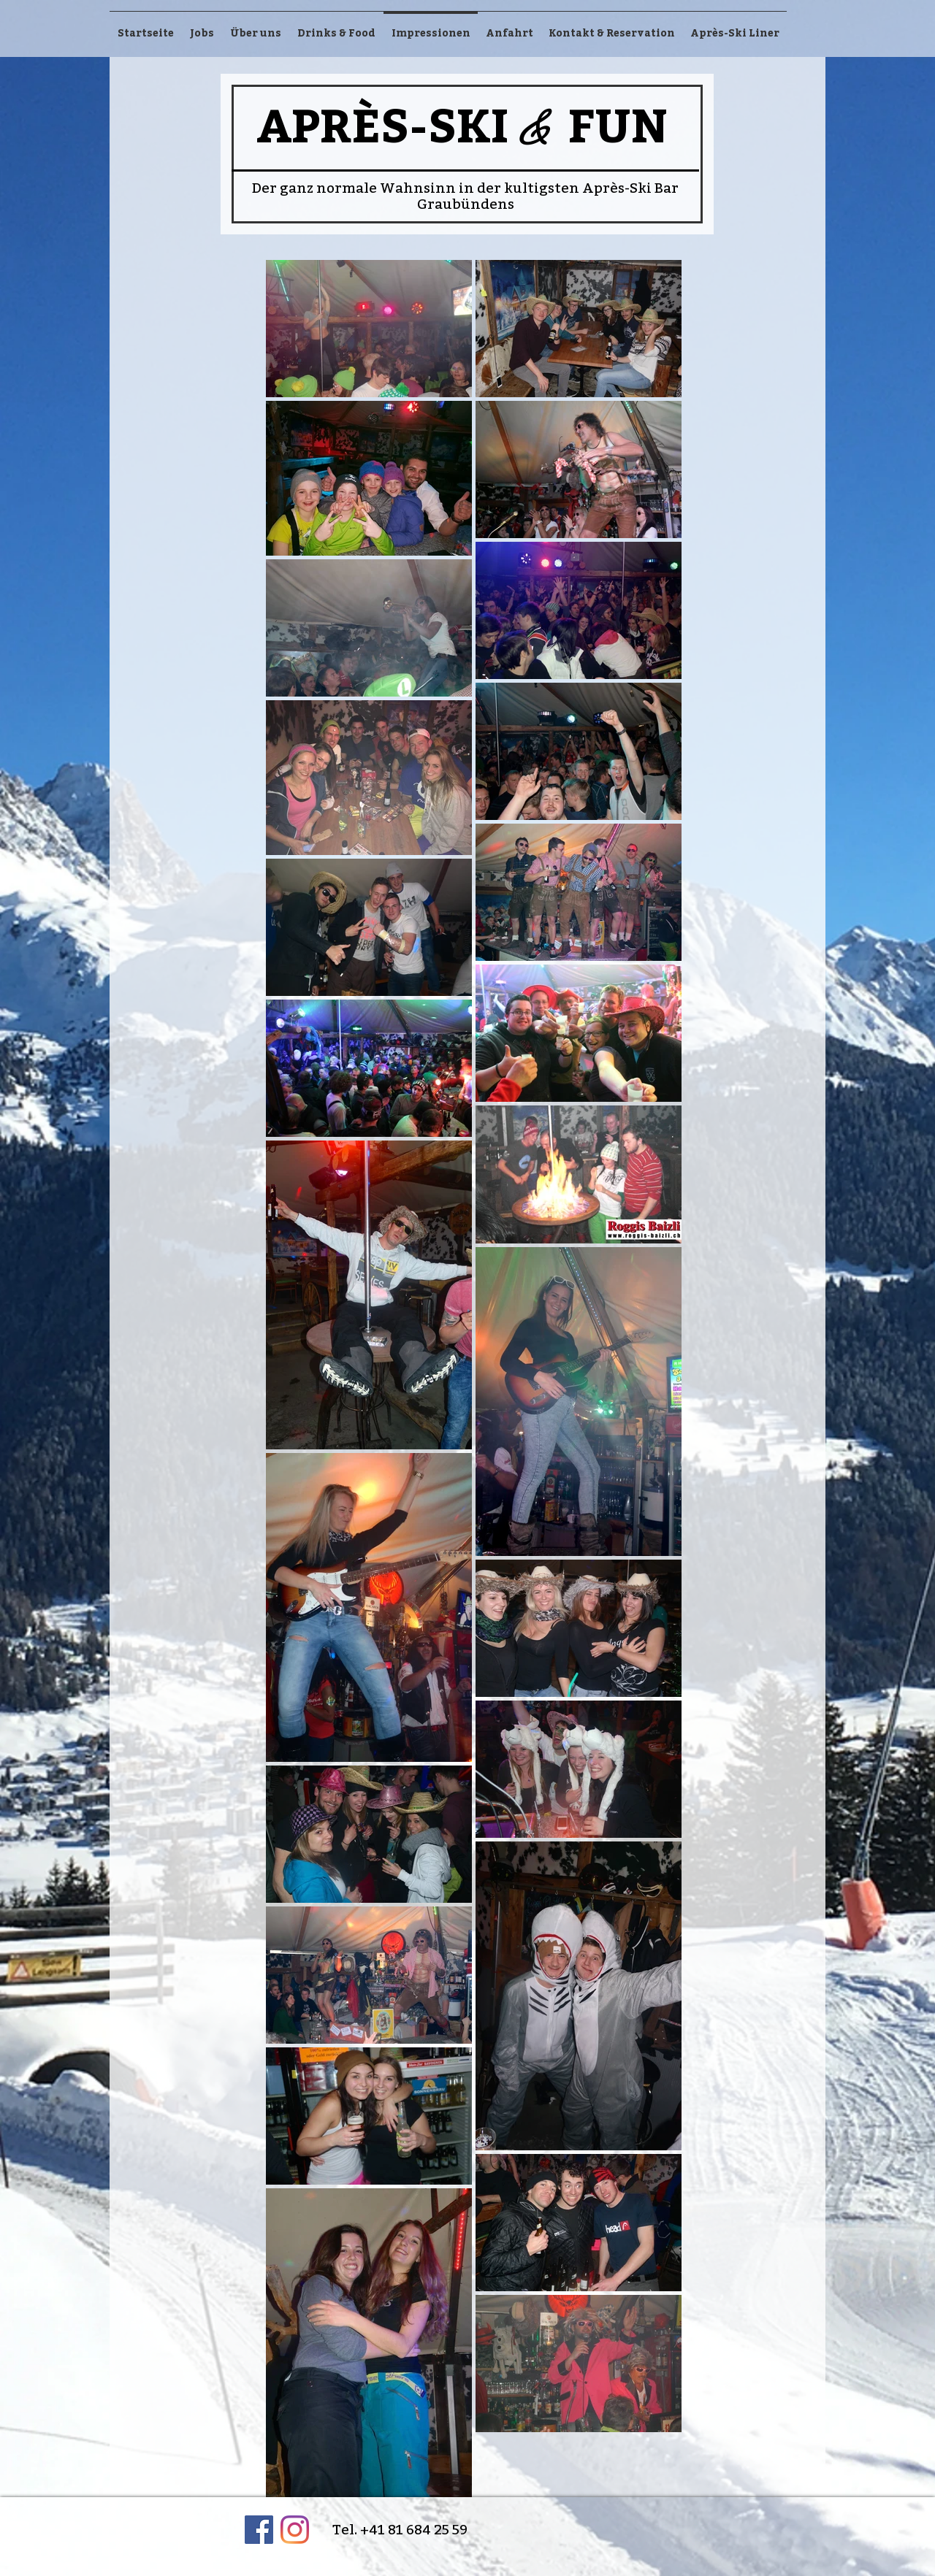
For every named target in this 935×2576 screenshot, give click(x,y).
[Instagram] (294, 2529)
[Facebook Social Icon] (259, 2529)
